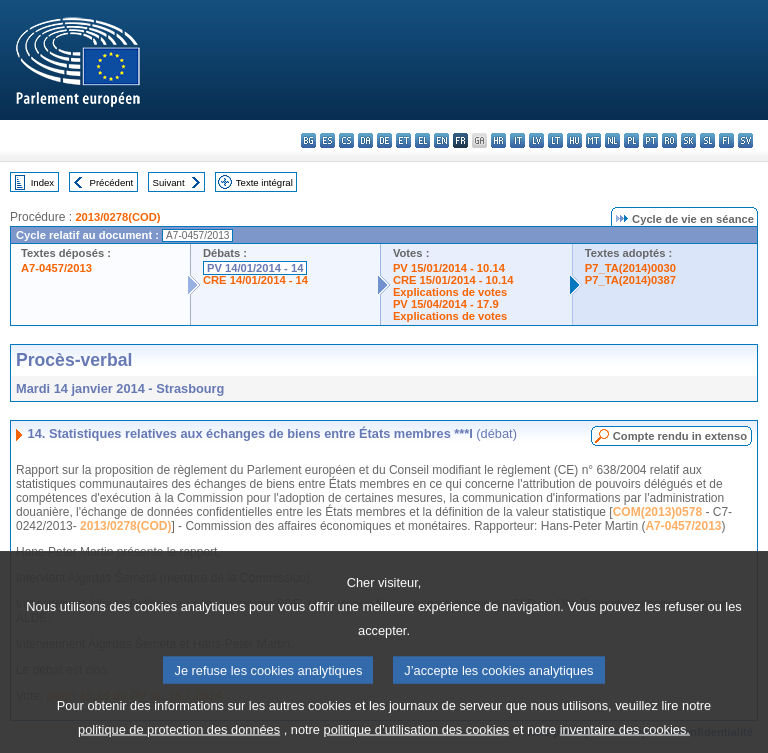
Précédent (112, 182)
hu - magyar (574, 140)
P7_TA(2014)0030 (630, 268)
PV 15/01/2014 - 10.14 (449, 268)
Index (42, 182)
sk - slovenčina (688, 140)
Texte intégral (264, 182)
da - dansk (365, 140)
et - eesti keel (403, 140)
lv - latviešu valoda (536, 140)
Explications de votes (450, 292)
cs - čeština (346, 140)
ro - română (669, 140)
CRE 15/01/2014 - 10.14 (453, 280)
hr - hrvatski (498, 140)
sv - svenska (745, 140)
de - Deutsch (384, 140)
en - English (441, 140)
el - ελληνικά (422, 140)
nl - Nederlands (612, 140)
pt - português (650, 140)
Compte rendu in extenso (680, 436)
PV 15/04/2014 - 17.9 (446, 304)
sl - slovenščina (707, 140)
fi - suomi (726, 140)
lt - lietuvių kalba (555, 140)
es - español (327, 140)
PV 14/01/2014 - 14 (255, 268)
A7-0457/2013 (56, 268)
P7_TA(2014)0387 (630, 280)
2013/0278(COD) (117, 217)
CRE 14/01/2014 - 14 (255, 280)
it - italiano (517, 140)
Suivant (169, 182)
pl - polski (631, 140)
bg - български (308, 140)
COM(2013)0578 (657, 512)
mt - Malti (593, 140)
